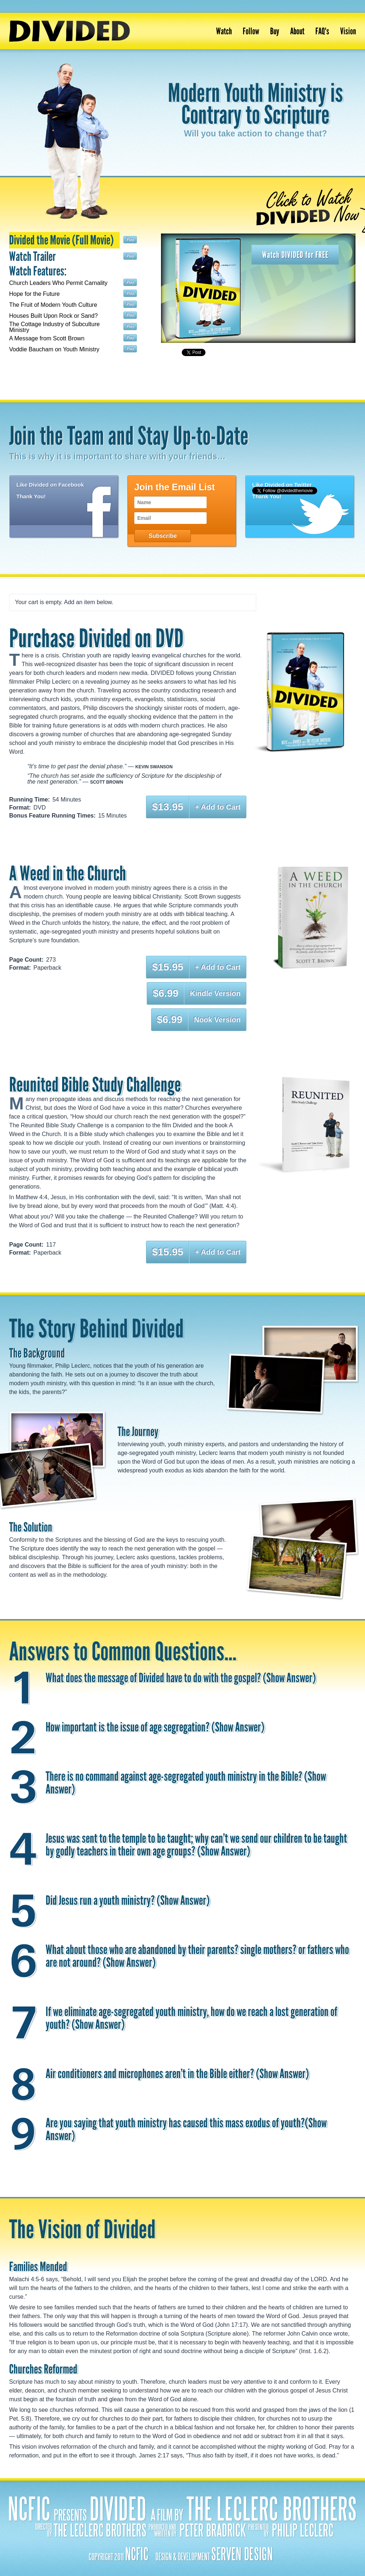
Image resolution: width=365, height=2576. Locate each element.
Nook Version (217, 1020)
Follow (251, 31)
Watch (224, 31)
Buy (274, 31)
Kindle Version (215, 993)
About (297, 31)
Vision (348, 31)
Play (130, 239)
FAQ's (322, 31)
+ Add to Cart (218, 807)
